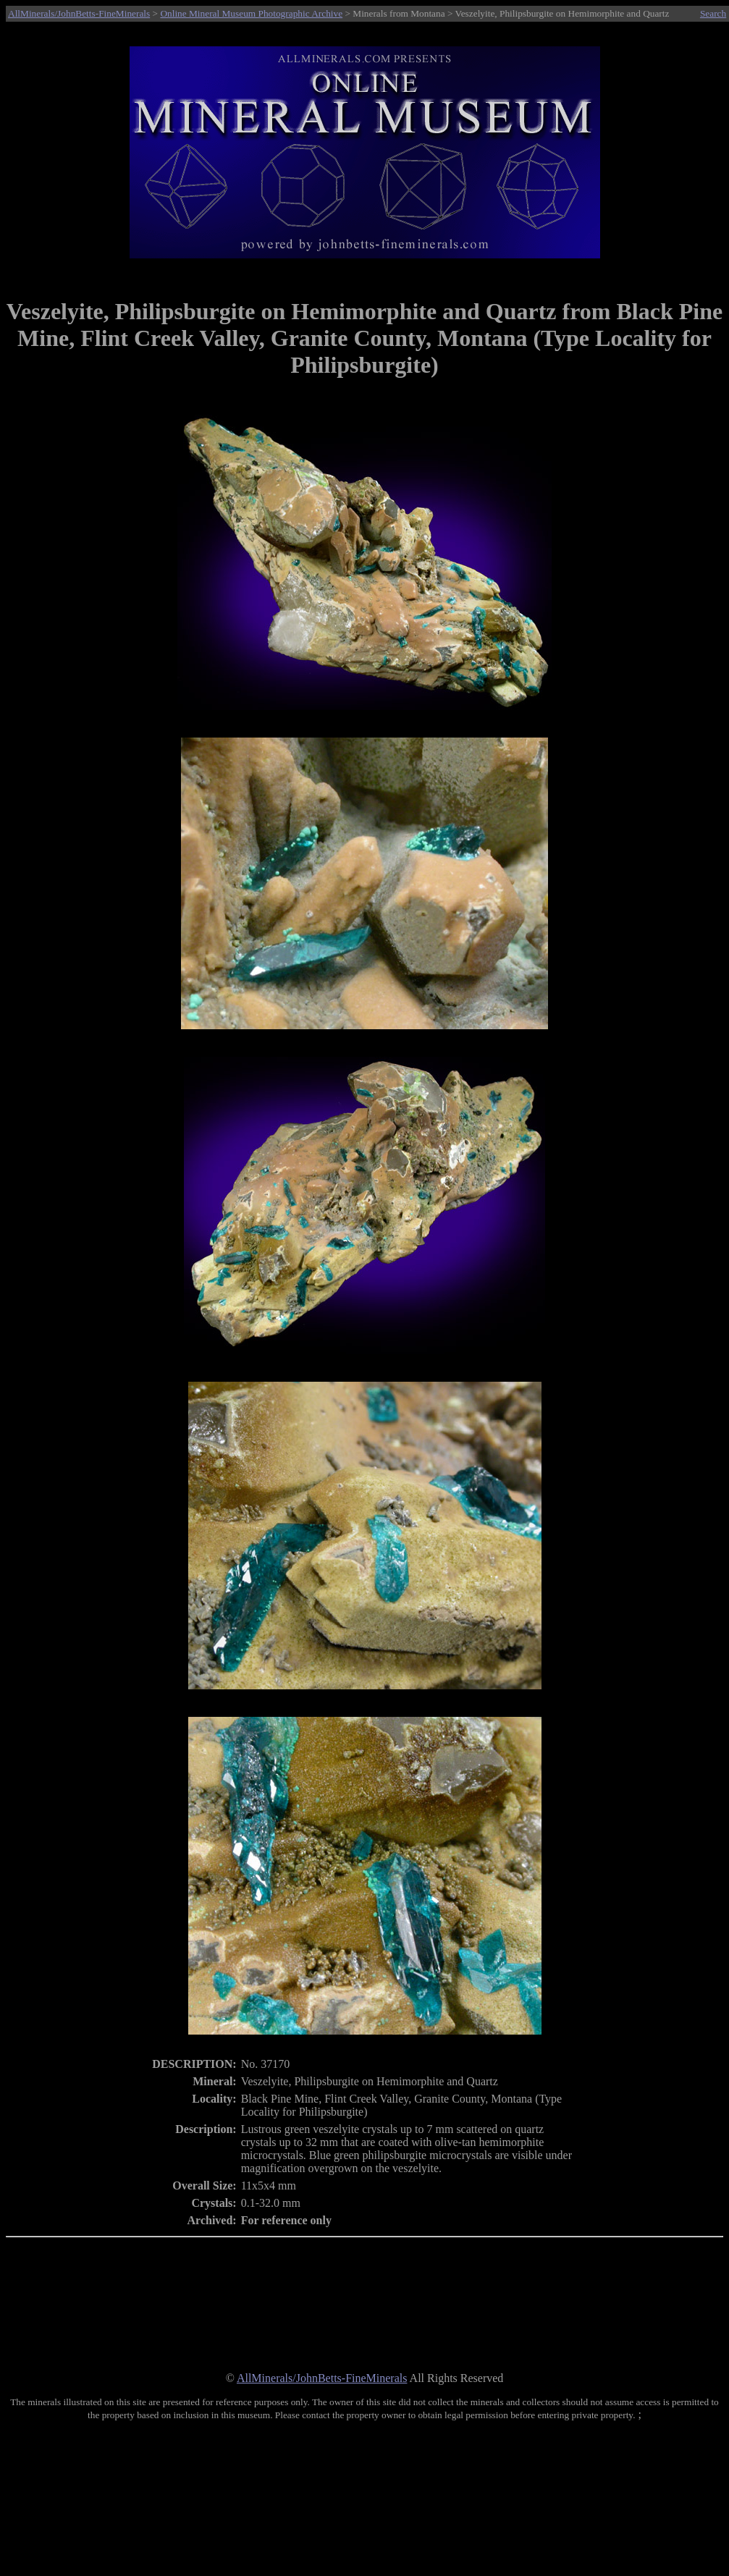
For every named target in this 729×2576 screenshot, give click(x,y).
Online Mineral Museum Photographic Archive (251, 13)
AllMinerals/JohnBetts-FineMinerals (79, 13)
